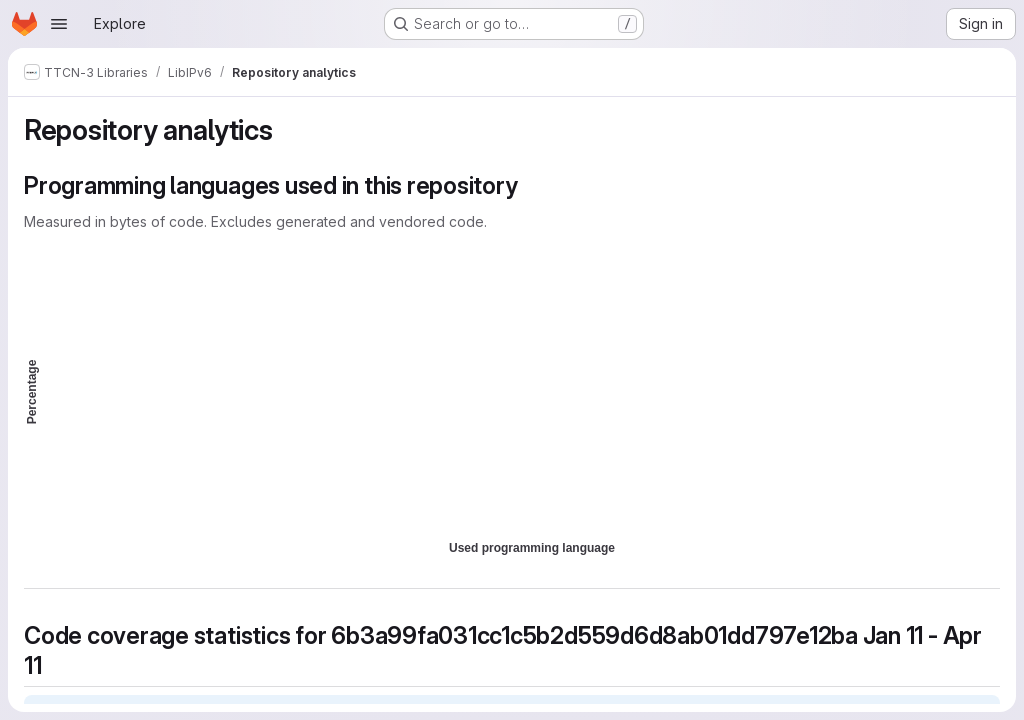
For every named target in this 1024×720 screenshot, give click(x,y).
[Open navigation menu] (59, 24)
